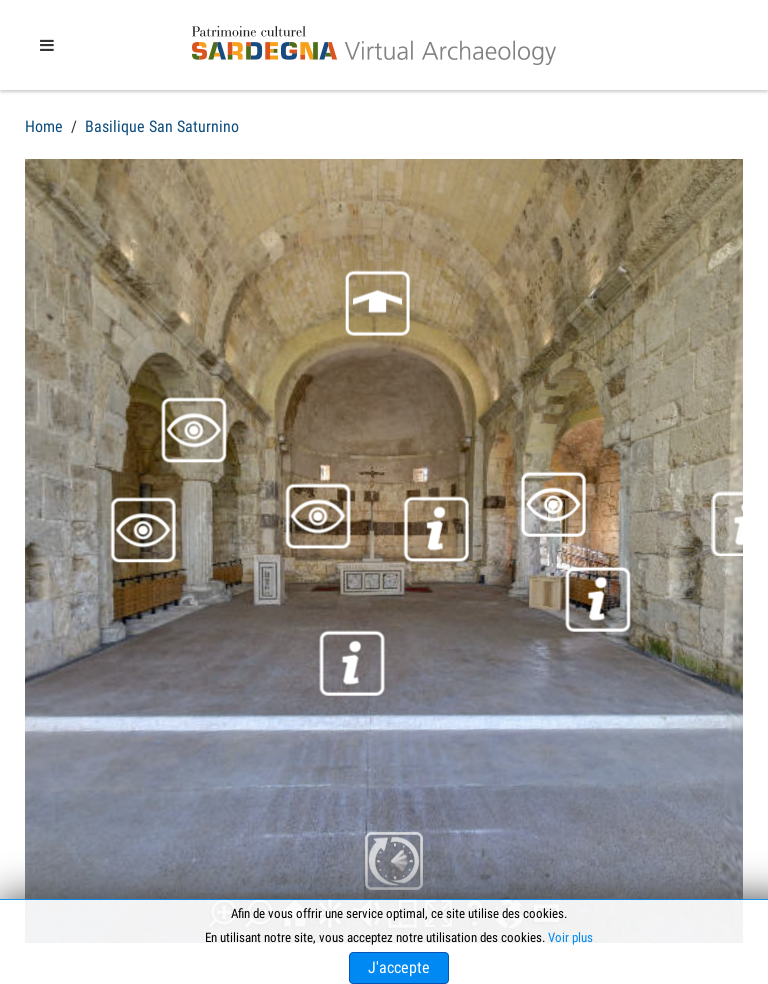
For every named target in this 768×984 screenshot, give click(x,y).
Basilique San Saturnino (162, 126)
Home (44, 126)
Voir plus (570, 937)
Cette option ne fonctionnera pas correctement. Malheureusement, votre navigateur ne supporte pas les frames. (384, 551)
